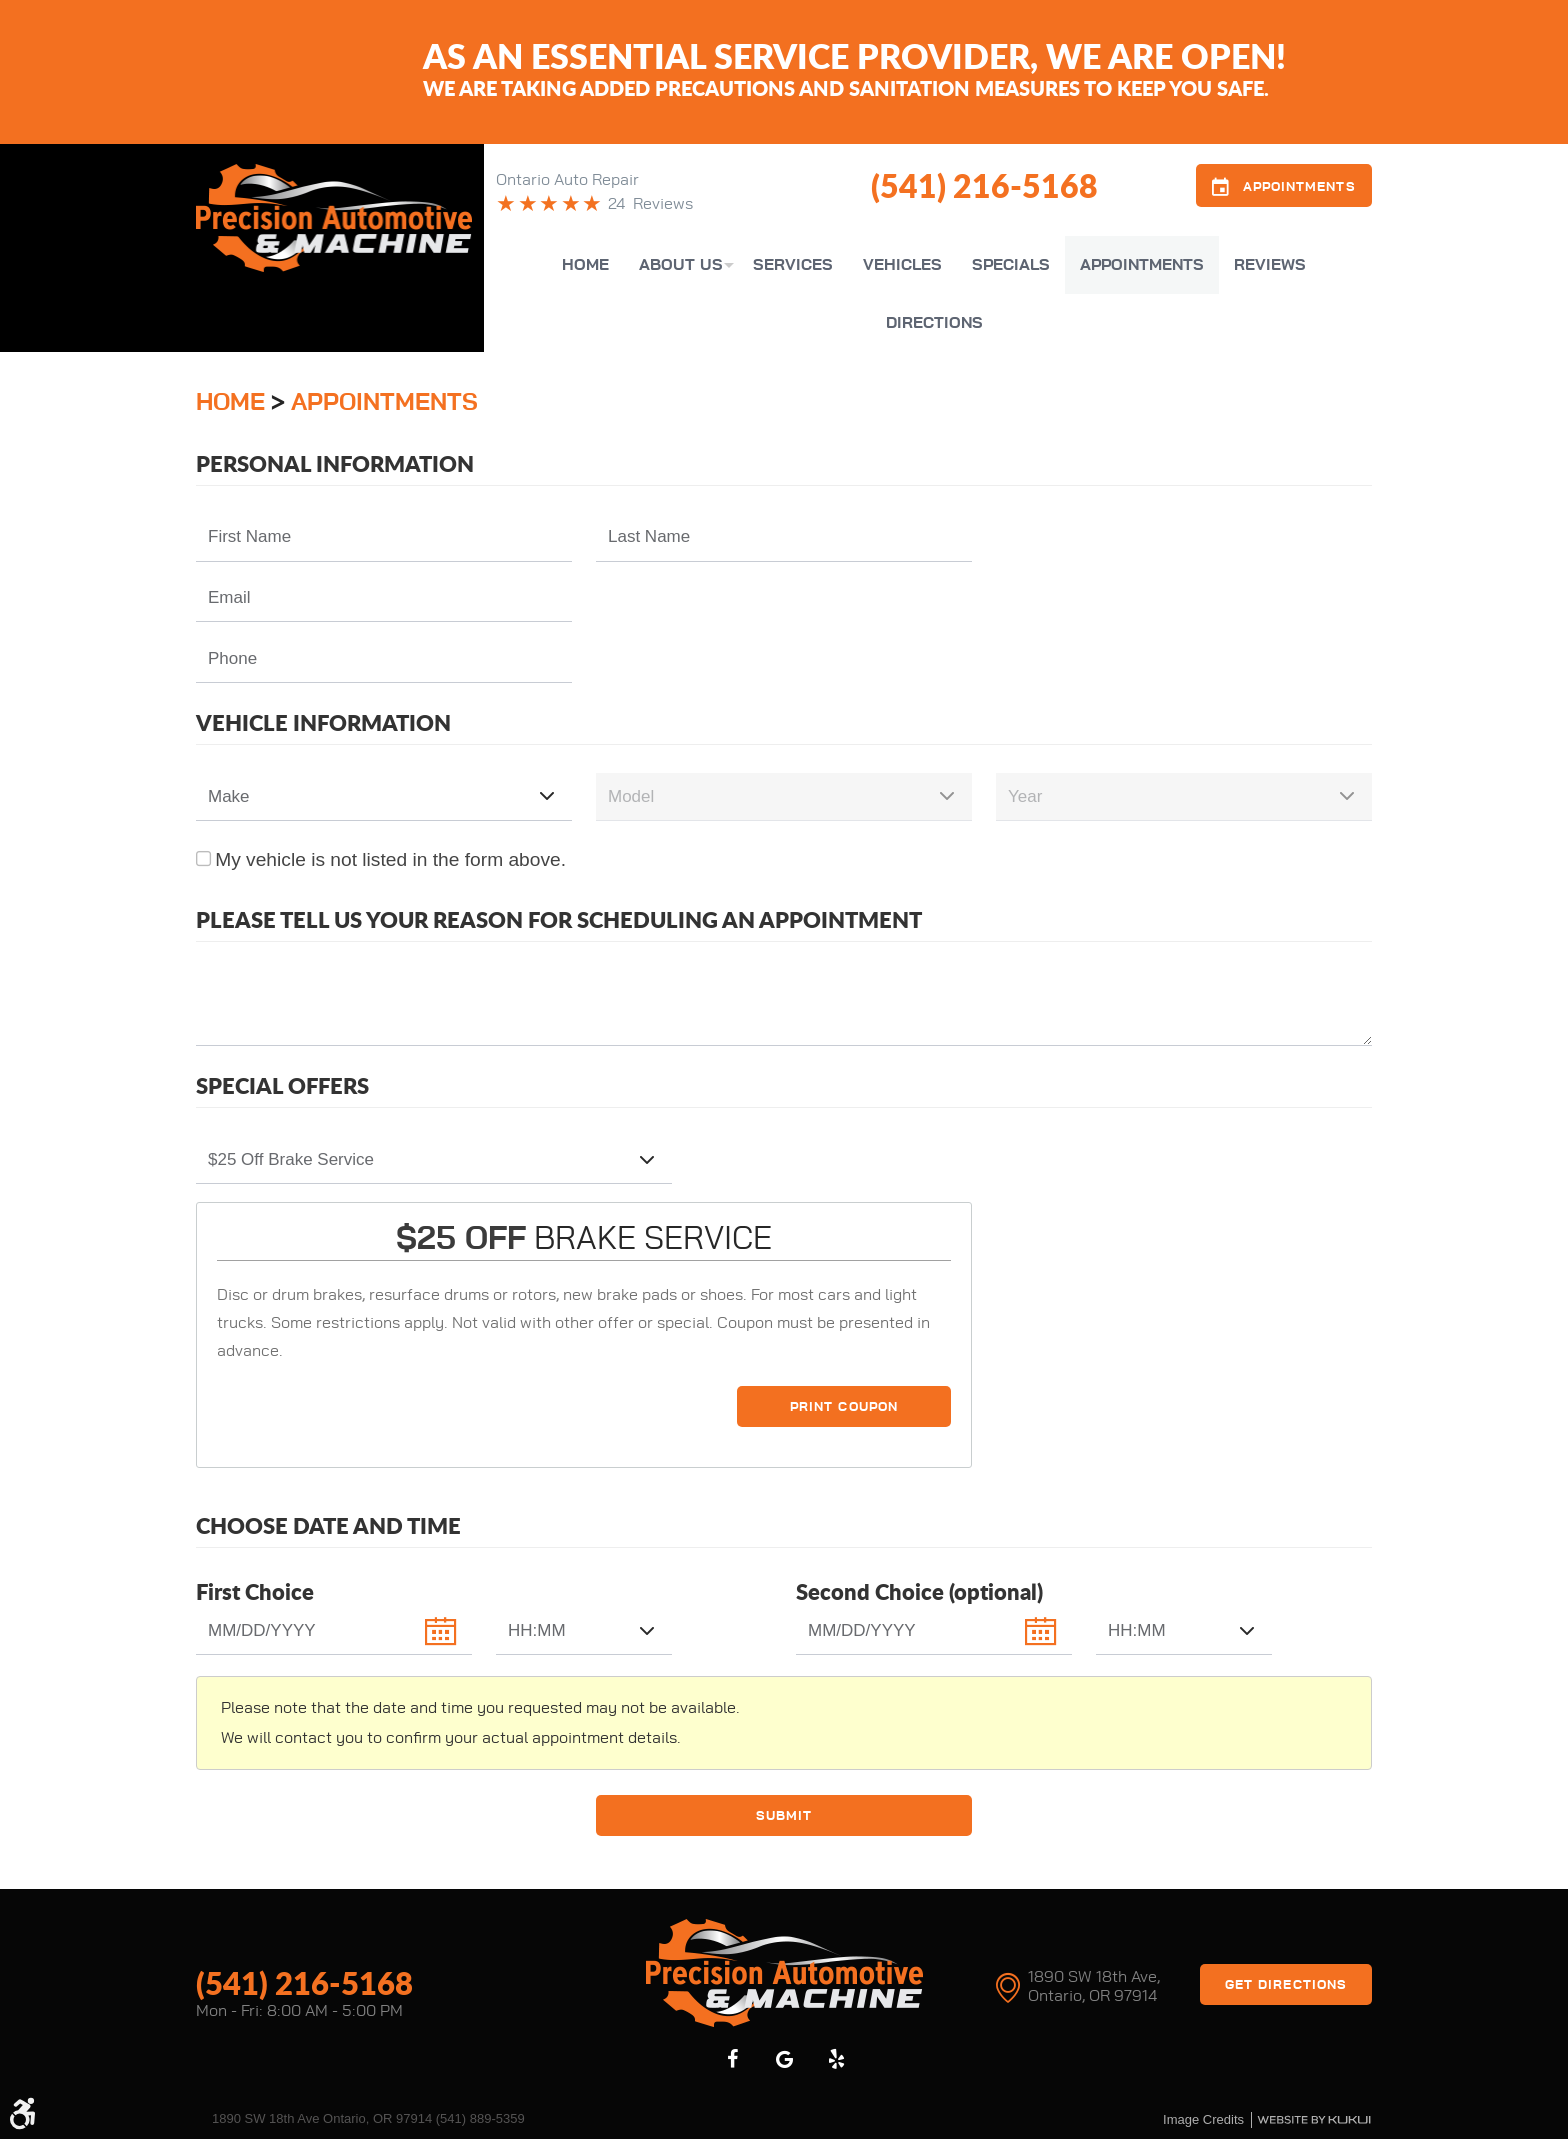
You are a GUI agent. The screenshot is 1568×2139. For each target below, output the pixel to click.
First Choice (255, 1591)
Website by (1314, 2119)
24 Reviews (650, 204)
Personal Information (335, 463)
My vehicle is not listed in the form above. (390, 859)
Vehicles (902, 265)
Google (784, 2058)
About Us (681, 265)
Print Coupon (843, 1407)
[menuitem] (585, 265)
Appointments (1142, 265)
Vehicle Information (323, 722)
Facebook (732, 2058)
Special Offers (282, 1085)
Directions (934, 323)
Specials (1011, 265)
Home (585, 265)
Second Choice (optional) (919, 1591)
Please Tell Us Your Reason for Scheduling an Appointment (559, 919)
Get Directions (1286, 1984)
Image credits (1203, 2118)
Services (793, 265)
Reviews (1270, 265)
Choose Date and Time (328, 1525)
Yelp (836, 2058)
